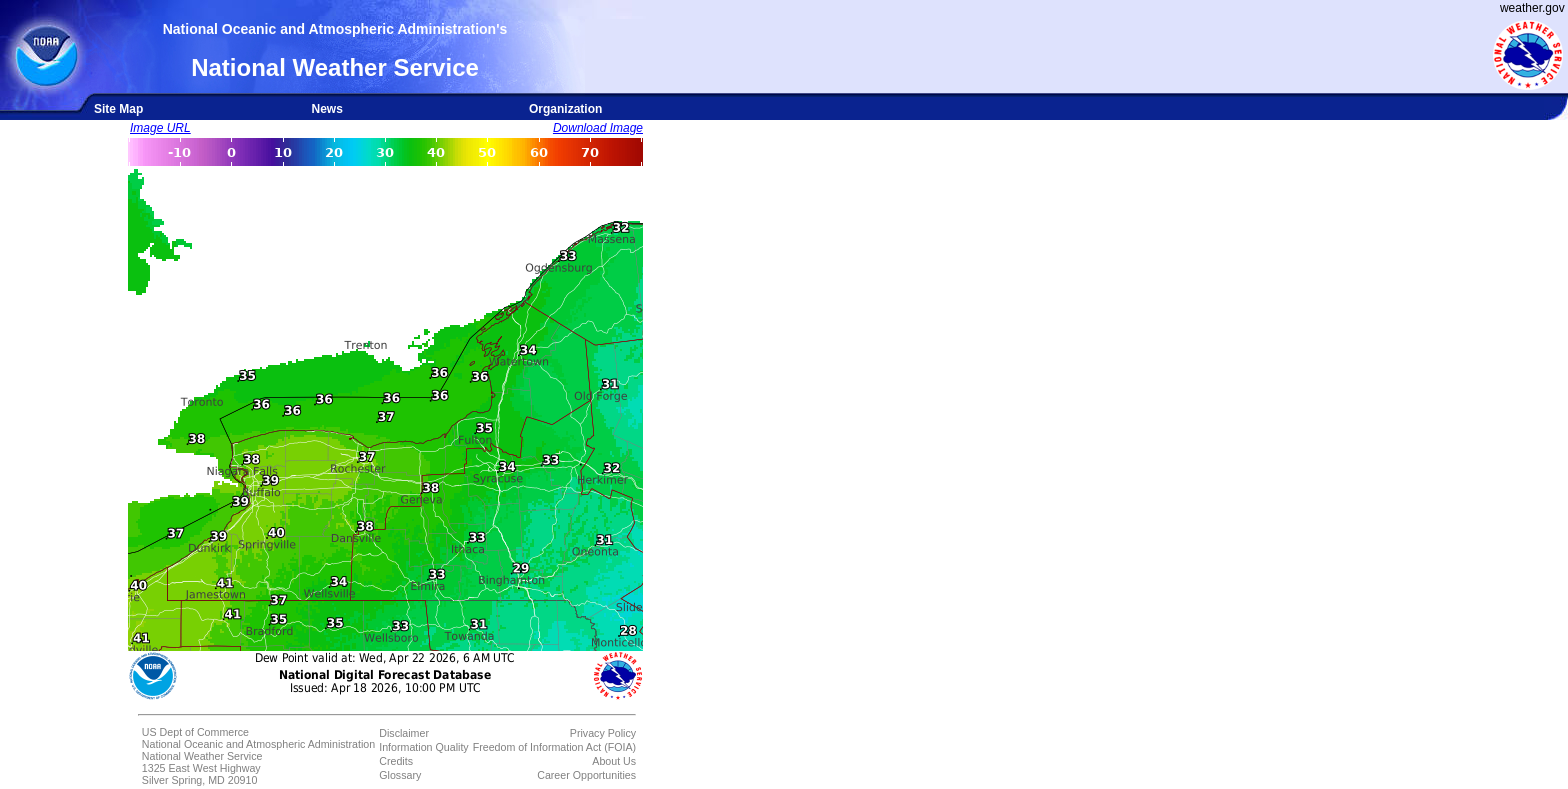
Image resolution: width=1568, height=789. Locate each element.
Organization (565, 109)
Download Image (598, 128)
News (326, 109)
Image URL (160, 128)
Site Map (118, 109)
